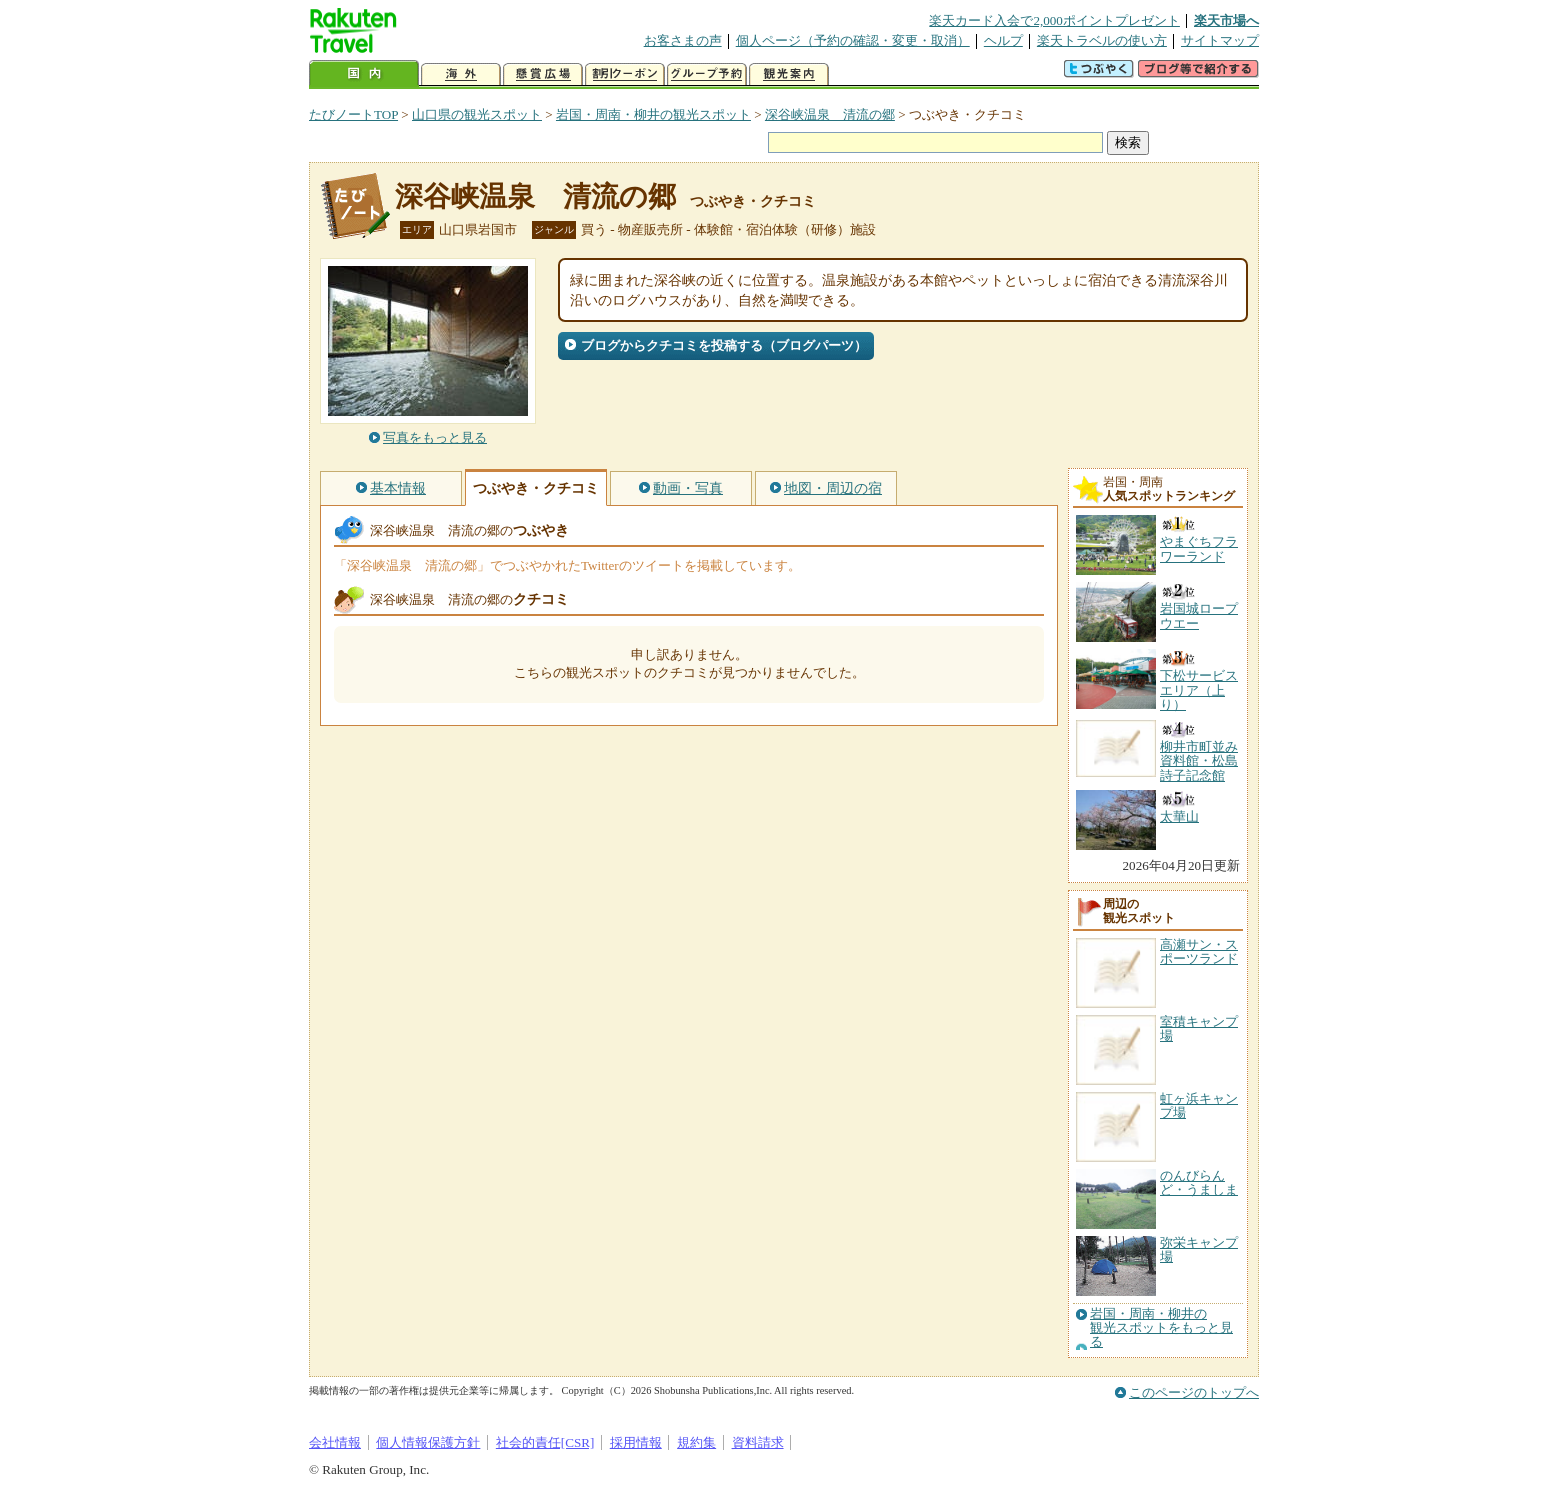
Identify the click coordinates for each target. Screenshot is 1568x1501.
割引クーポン (625, 74)
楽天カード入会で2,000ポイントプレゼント (1054, 20)
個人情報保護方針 (428, 1442)
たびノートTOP (353, 114)
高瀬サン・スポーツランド (1199, 951)
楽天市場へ (1226, 20)
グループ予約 (707, 74)
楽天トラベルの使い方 (1102, 40)
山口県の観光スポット (477, 114)
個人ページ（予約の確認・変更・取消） (853, 40)
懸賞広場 (543, 74)
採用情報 (636, 1442)
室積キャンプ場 (1199, 1028)
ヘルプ (1003, 40)
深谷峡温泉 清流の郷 (830, 114)
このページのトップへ (1194, 1392)
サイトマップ (1220, 40)
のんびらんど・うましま (1199, 1182)
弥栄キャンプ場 (1199, 1249)
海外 (461, 74)
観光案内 (789, 74)
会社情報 (335, 1442)
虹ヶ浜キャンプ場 (1199, 1105)
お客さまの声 (683, 40)
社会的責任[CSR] (545, 1442)
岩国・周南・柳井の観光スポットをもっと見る (1161, 1328)
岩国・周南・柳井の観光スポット (653, 114)
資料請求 (758, 1442)
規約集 (696, 1442)
